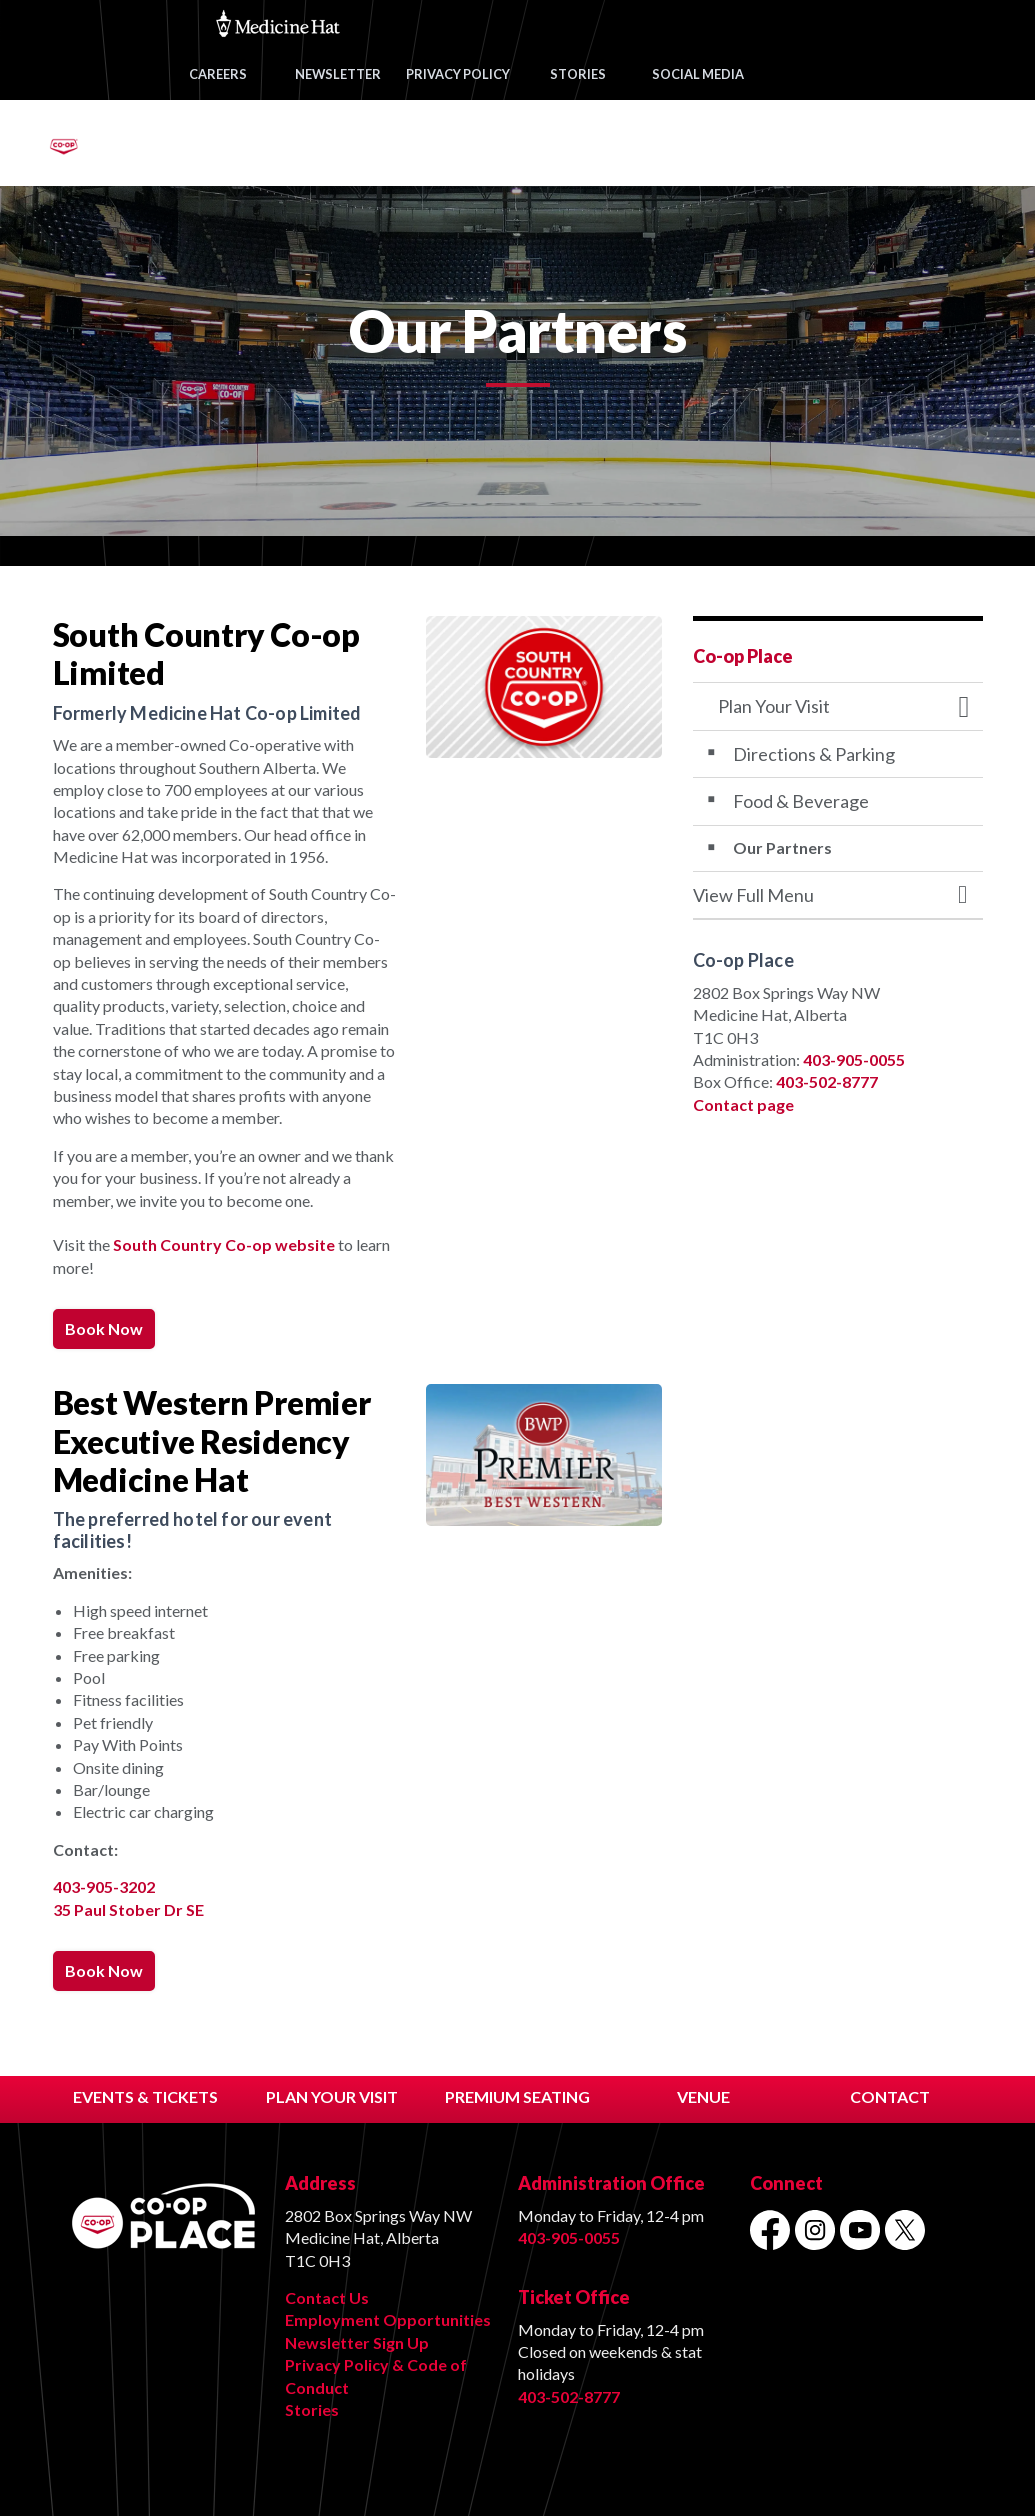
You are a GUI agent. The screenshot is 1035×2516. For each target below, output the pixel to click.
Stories (312, 2409)
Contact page (743, 1104)
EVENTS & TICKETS (145, 2096)
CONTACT (938, 129)
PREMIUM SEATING (517, 2096)
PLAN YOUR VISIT (332, 2096)
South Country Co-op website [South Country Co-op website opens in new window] (224, 1244)
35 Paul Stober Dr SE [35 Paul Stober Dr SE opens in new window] (128, 1909)
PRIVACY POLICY (458, 74)
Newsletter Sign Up (357, 2342)
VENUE (817, 129)
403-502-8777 (827, 1081)
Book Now (104, 1329)
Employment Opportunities (388, 2319)
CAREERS (218, 74)
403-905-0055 (854, 1059)
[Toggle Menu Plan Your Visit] (963, 895)
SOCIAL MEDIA (698, 74)
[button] (544, 687)
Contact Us (327, 2297)
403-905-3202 (104, 1886)
